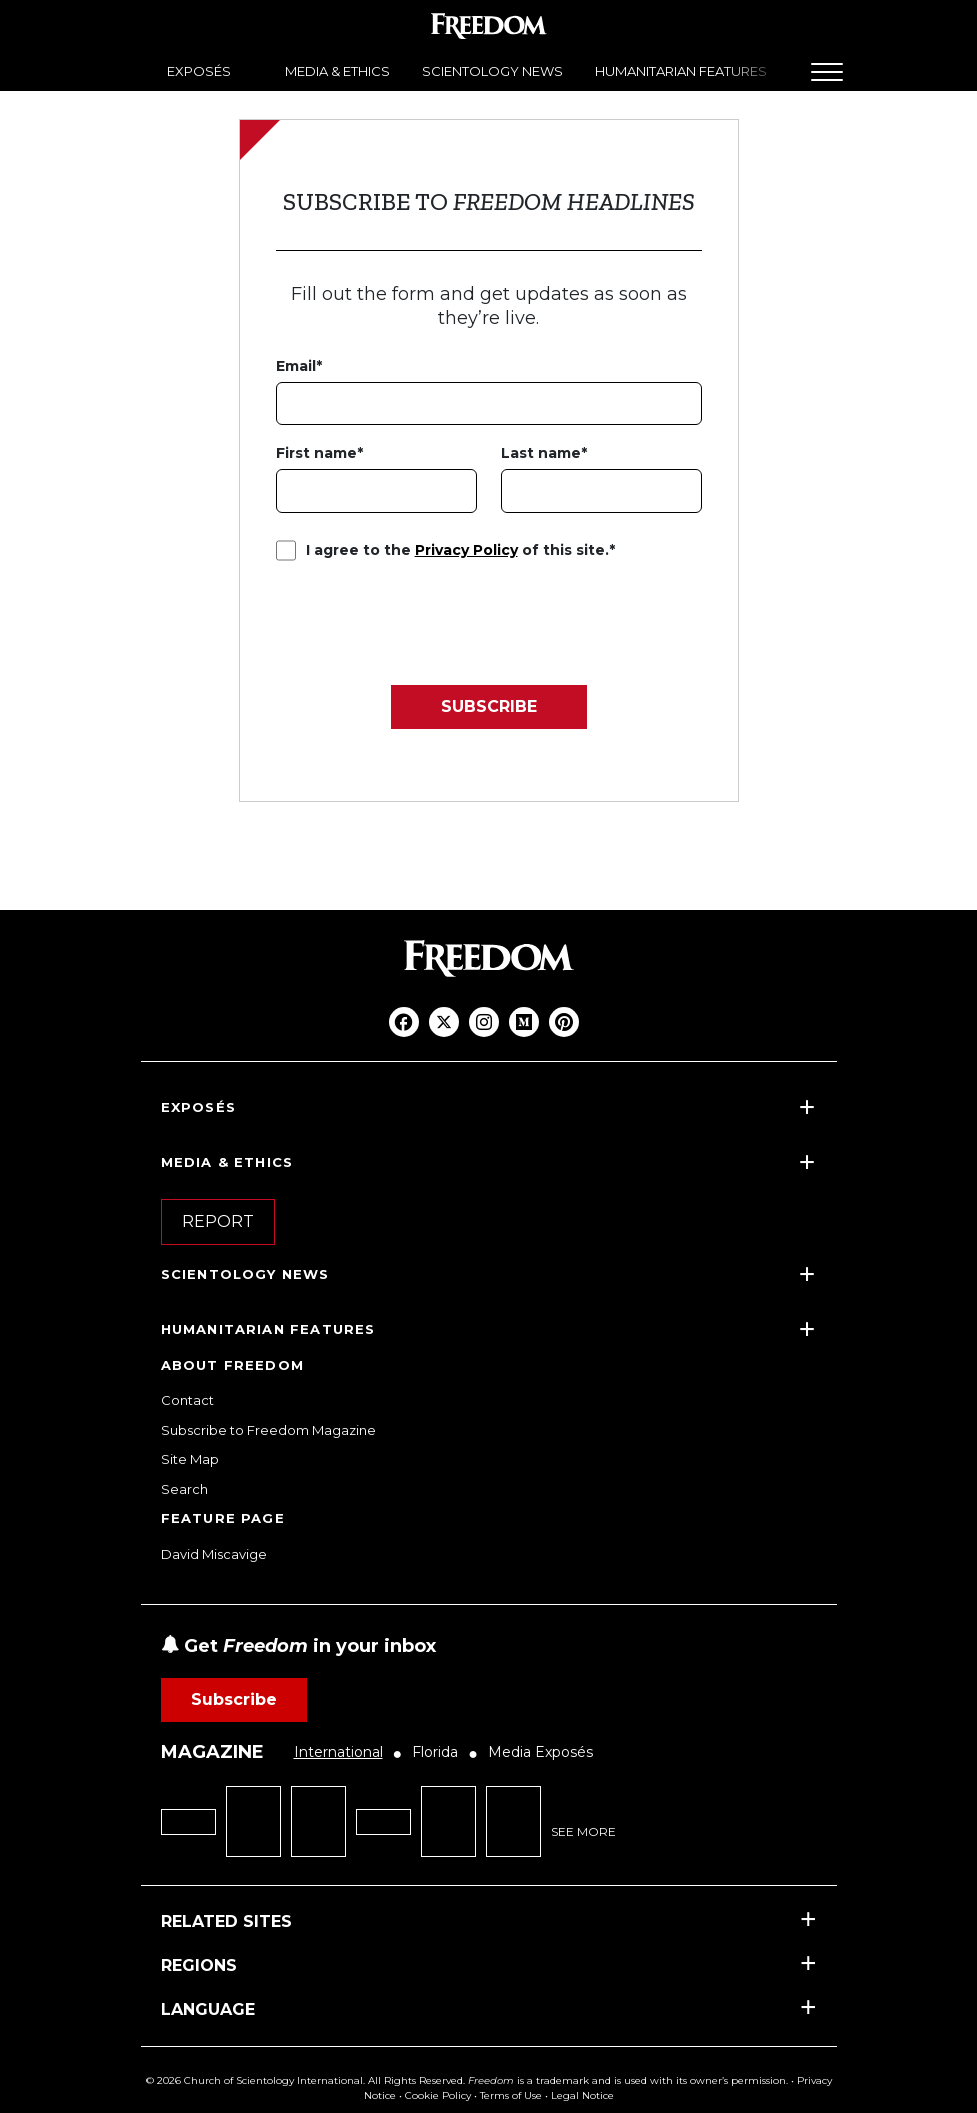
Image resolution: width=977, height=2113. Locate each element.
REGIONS (199, 1965)
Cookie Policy (438, 2095)
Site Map (190, 1459)
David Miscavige (214, 1554)
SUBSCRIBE (489, 706)
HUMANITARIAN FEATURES (681, 71)
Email (296, 366)
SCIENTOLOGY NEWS (492, 71)
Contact (187, 1400)
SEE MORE (583, 1831)
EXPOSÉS (199, 71)
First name (316, 453)
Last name (541, 453)
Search (184, 1489)
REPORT (218, 1221)
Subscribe (234, 1699)
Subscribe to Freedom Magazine (268, 1430)
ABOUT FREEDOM (233, 1365)
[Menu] (827, 72)
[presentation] (428, 616)
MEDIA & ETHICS (337, 71)
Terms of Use (511, 2095)
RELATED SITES (226, 1921)
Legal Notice (582, 2095)
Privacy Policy (466, 550)
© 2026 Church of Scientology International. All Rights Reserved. (305, 2080)
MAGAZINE (212, 1752)
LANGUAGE (208, 2009)
